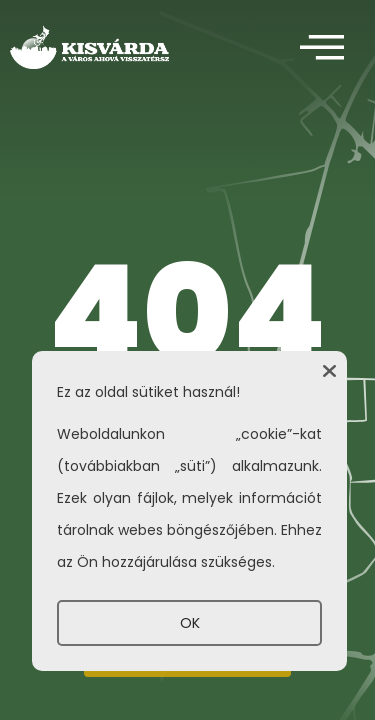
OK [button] (190, 623)
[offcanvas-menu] (322, 48)
